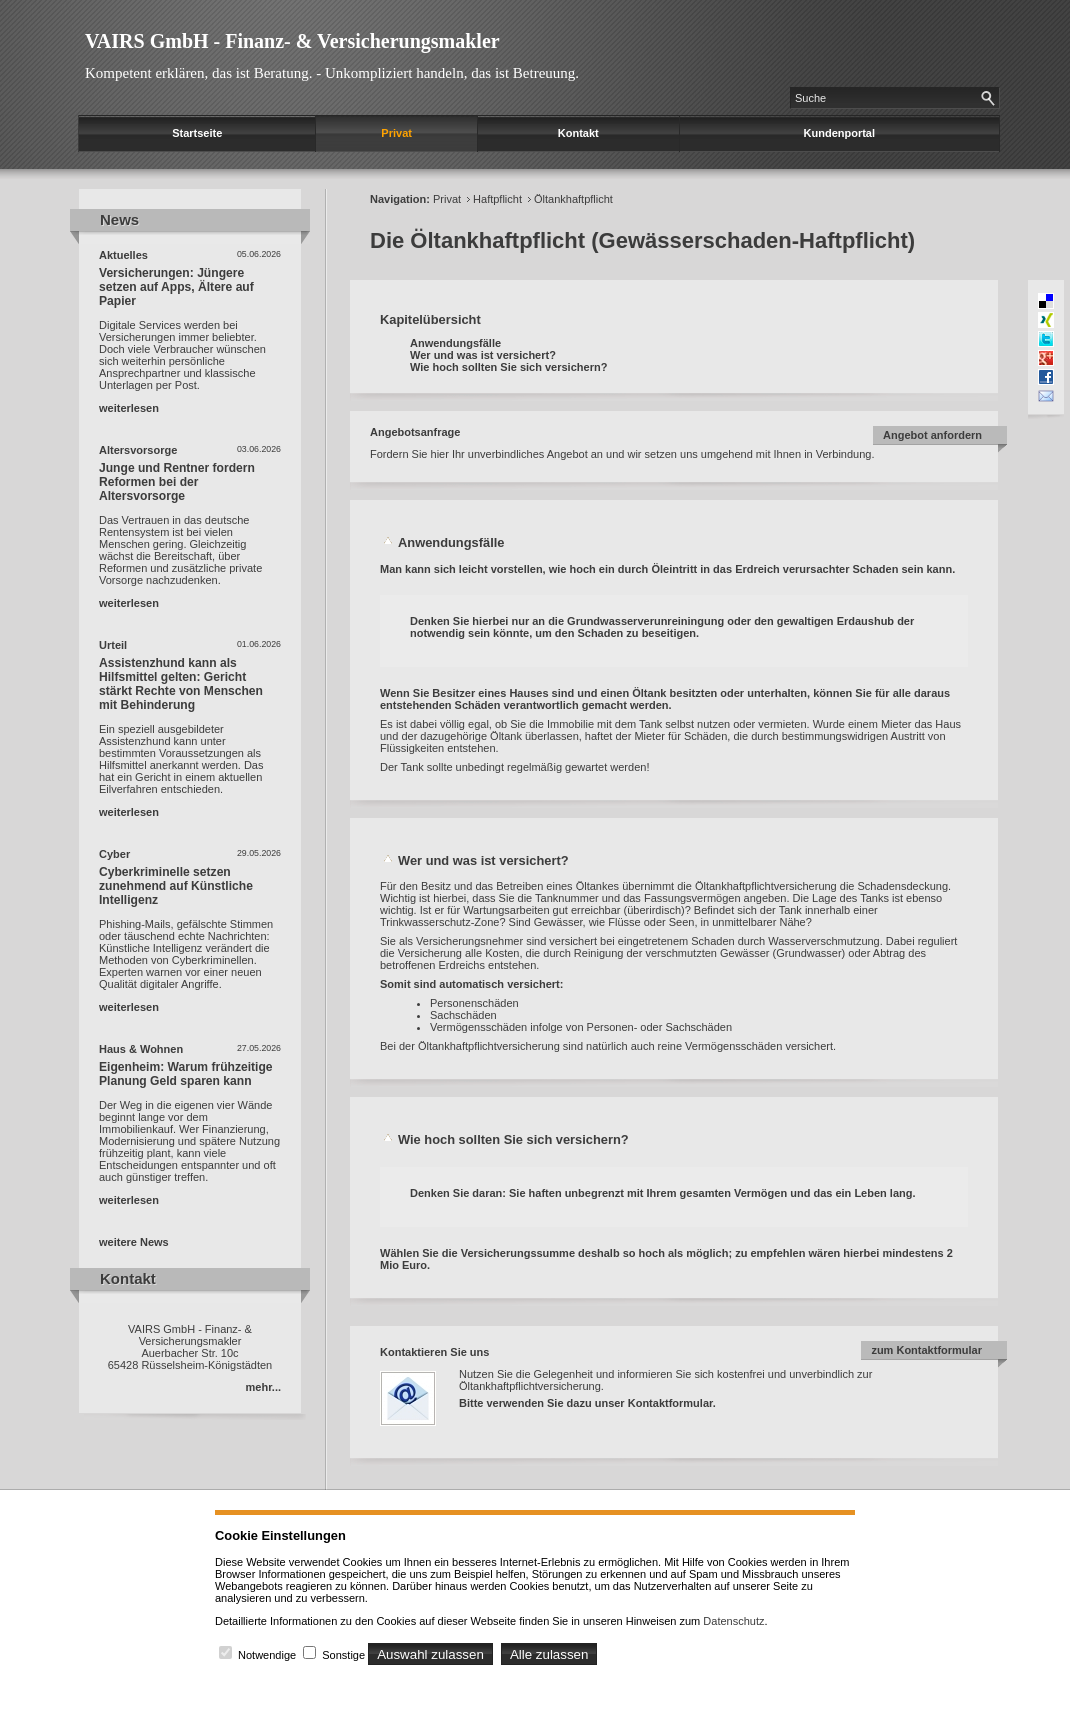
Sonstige (343, 1655)
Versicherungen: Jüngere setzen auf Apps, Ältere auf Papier (176, 287)
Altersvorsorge (138, 450)
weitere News (134, 1242)
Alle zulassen (549, 1654)
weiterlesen (129, 408)
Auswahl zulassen (430, 1654)
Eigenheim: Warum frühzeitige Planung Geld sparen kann (186, 1074)
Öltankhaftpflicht (573, 199)
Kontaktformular (670, 1403)
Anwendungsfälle (455, 343)
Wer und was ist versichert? (483, 355)
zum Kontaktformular (926, 1350)
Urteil (113, 645)
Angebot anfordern (932, 435)
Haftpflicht (497, 199)
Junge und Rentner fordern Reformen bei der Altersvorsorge (177, 482)
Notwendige (267, 1655)
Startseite (197, 133)
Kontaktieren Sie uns (434, 1352)
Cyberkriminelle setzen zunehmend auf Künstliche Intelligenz (176, 886)
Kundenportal (840, 133)
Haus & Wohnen (141, 1049)
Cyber (114, 854)
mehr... (263, 1387)
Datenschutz (733, 1621)
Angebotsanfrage (415, 432)
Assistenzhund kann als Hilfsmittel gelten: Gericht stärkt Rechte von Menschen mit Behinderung (181, 684)
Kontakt (578, 133)
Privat (396, 133)
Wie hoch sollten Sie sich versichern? (508, 367)
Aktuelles (123, 255)
